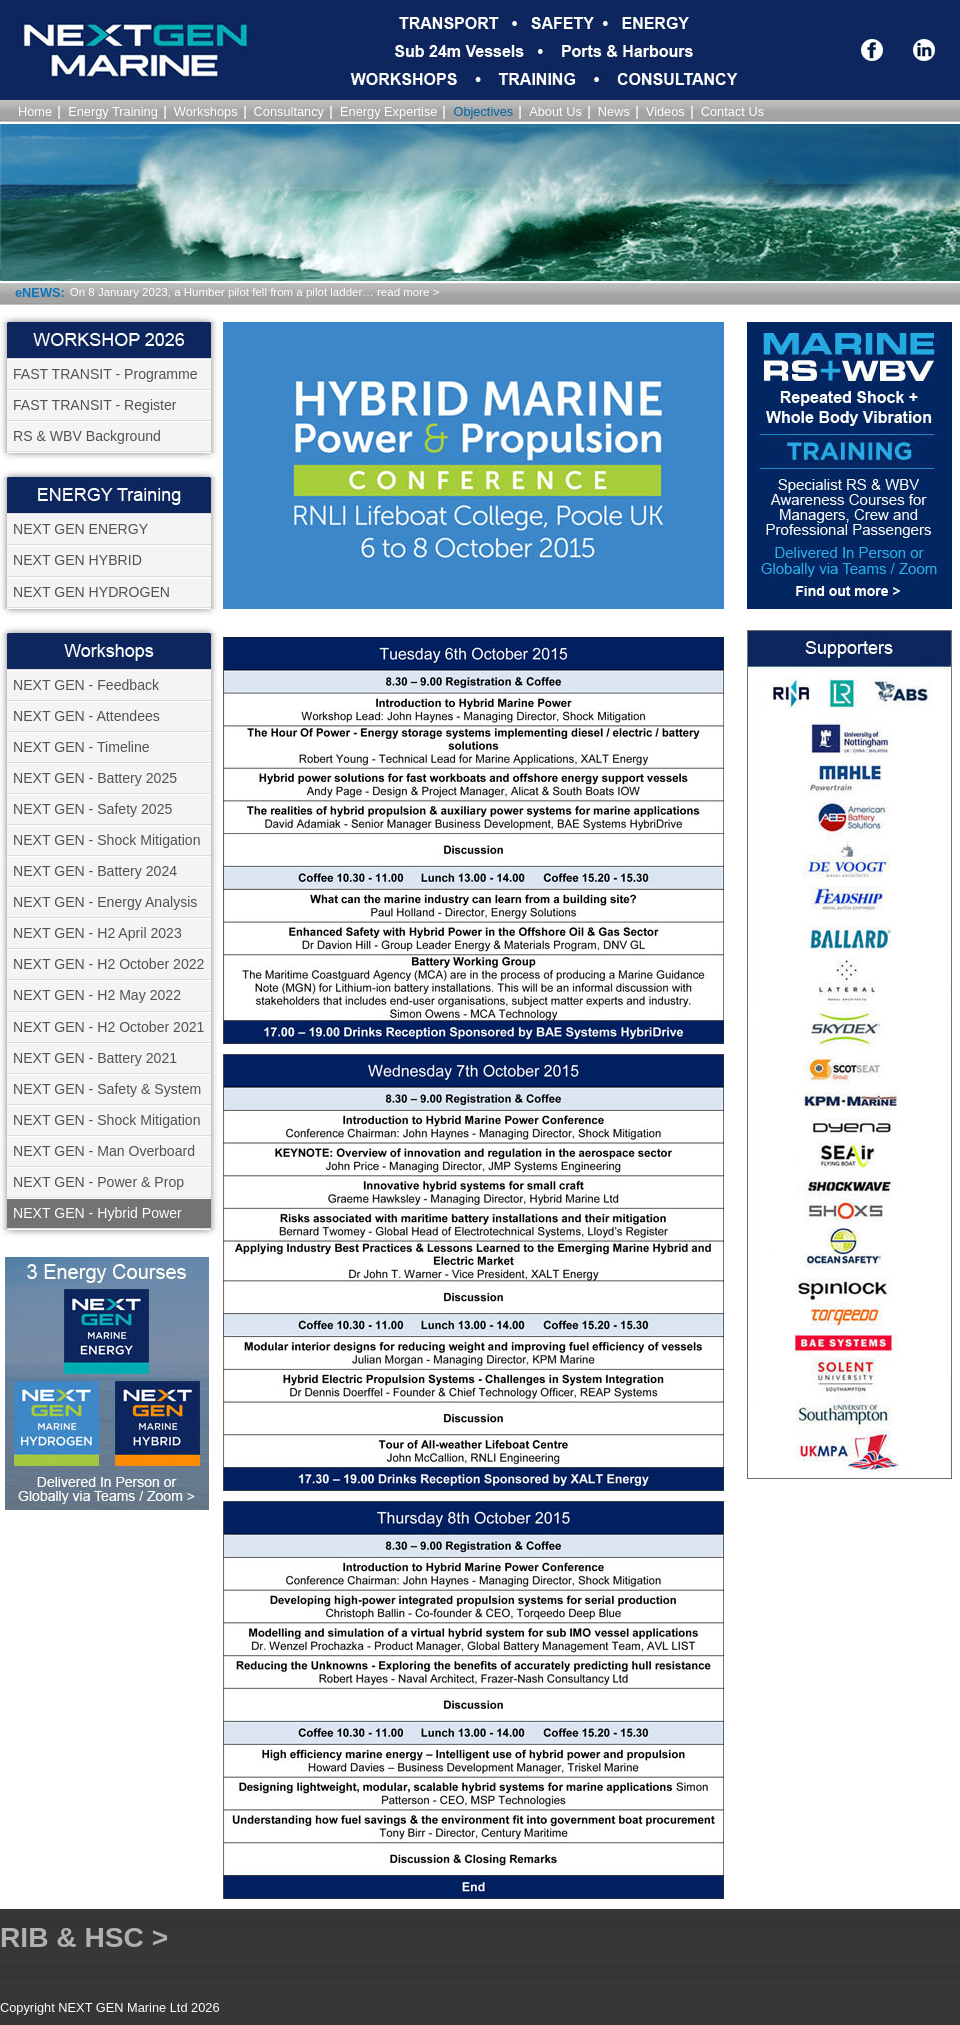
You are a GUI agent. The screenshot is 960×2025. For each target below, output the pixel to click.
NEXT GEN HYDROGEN (91, 592)
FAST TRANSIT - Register (95, 405)
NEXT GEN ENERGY (80, 529)
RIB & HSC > (84, 1937)
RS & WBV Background (87, 436)
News (614, 111)
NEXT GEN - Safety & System (107, 1089)
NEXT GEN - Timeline (81, 747)
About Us (555, 111)
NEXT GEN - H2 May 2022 (97, 995)
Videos (665, 111)
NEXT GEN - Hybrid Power (97, 1213)
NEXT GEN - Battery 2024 (95, 871)
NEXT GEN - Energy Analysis (105, 902)
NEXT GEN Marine (89, 78)
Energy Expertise (388, 111)
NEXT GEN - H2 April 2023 (97, 933)
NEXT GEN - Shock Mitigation (107, 840)
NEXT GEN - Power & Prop (98, 1182)
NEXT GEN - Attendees (86, 716)
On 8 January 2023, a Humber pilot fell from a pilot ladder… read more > (255, 292)
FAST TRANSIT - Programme (105, 374)
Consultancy (289, 111)
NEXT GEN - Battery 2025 (95, 778)
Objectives (483, 111)
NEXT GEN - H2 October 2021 (108, 1027)
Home (35, 111)
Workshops (206, 111)
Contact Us (732, 111)
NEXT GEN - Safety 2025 (92, 809)
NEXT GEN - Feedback (86, 685)
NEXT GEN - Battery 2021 (95, 1058)
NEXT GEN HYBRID (77, 560)
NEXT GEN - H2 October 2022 (108, 964)
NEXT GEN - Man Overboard (104, 1151)
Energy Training (113, 111)
